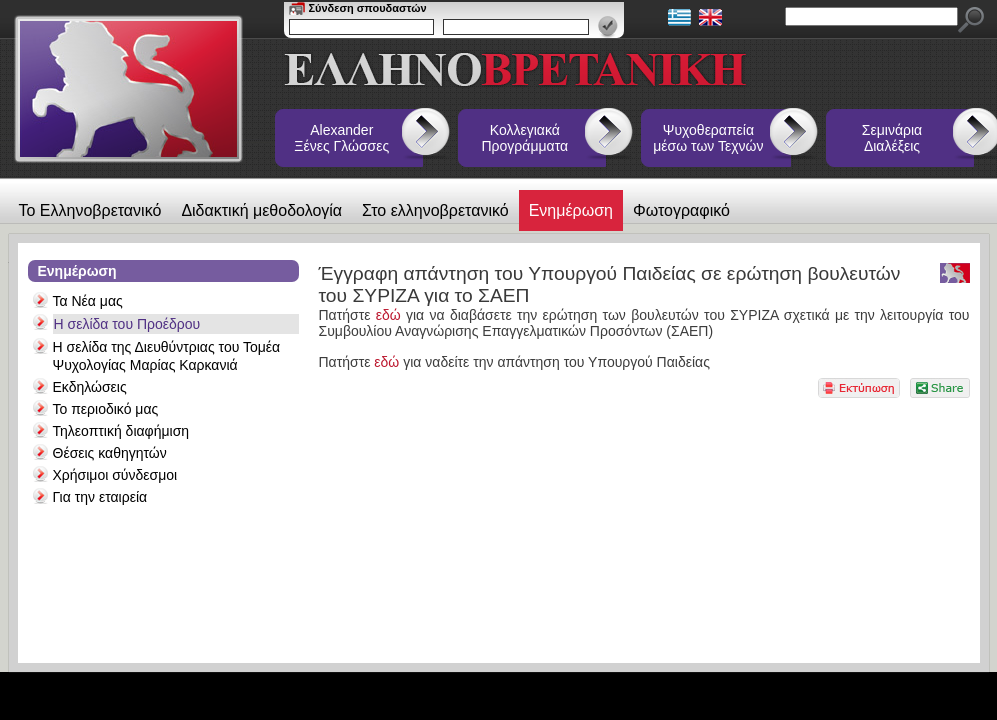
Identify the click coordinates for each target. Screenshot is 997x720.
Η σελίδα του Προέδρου (127, 324)
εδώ (391, 315)
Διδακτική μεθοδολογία (261, 210)
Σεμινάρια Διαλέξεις (892, 138)
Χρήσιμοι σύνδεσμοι (115, 475)
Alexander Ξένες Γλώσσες (341, 138)
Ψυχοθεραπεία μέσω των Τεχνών (708, 138)
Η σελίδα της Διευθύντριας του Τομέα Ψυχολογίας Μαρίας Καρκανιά (167, 356)
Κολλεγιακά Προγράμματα (525, 138)
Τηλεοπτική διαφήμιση (121, 431)
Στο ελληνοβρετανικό (435, 210)
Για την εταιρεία (100, 497)
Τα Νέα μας (88, 301)
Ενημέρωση (571, 210)
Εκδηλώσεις (90, 387)
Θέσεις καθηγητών (110, 453)
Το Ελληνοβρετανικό (90, 210)
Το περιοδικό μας (106, 409)
